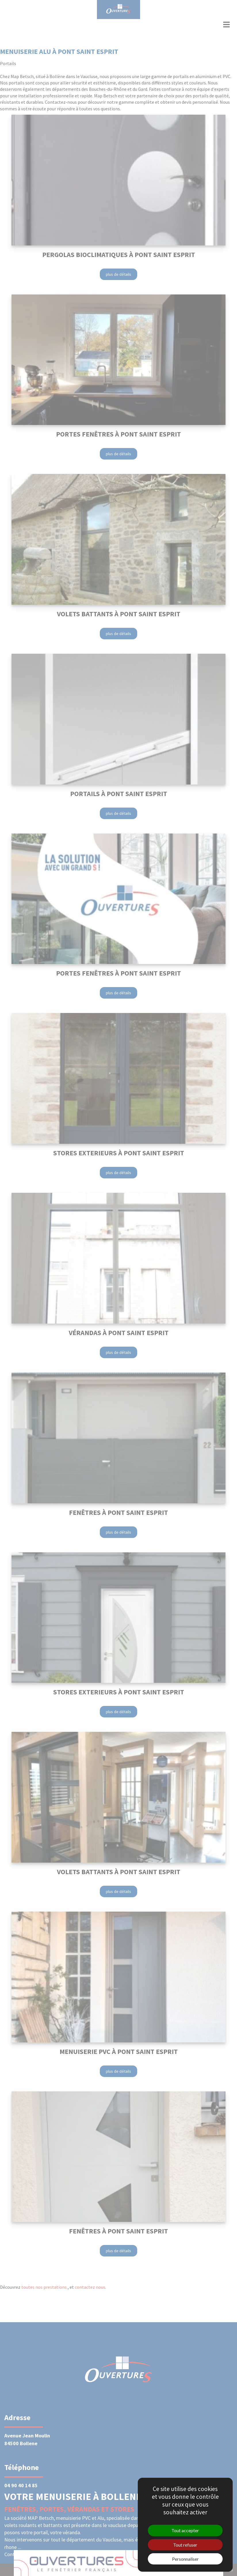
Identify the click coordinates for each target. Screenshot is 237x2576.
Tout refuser (185, 2544)
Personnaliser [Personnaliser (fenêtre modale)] (185, 2559)
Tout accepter (185, 2530)
